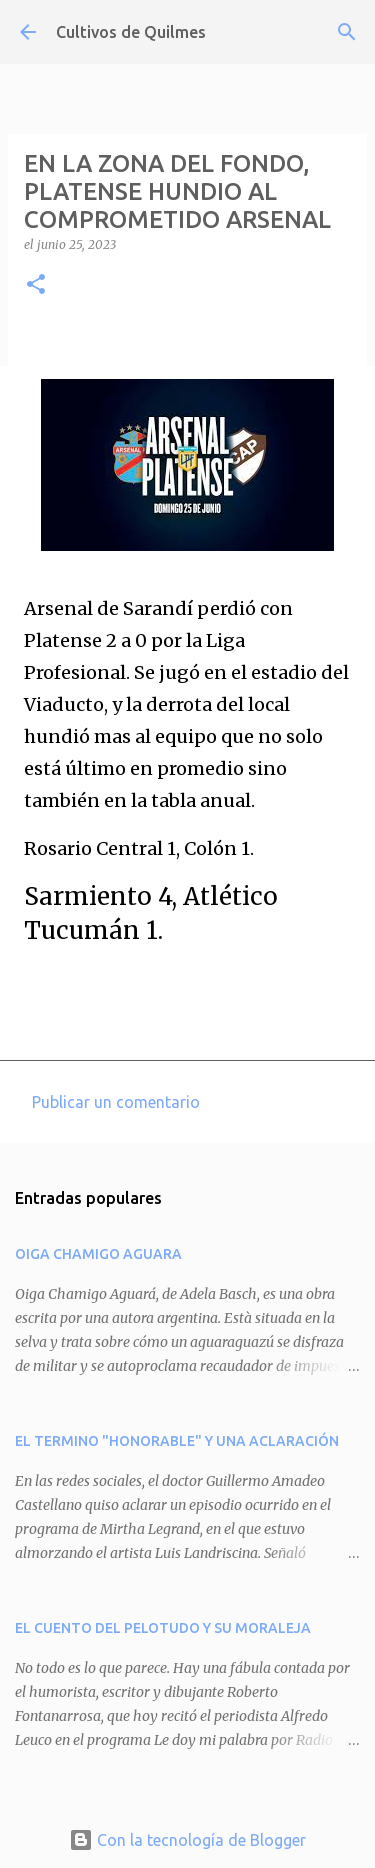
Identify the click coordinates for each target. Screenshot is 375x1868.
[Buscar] (347, 32)
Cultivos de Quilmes (131, 32)
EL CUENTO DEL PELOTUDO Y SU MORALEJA (163, 1628)
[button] (36, 285)
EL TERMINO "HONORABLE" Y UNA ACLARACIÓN (177, 1441)
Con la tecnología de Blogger (187, 1840)
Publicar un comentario (116, 1102)
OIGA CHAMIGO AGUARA (98, 1254)
